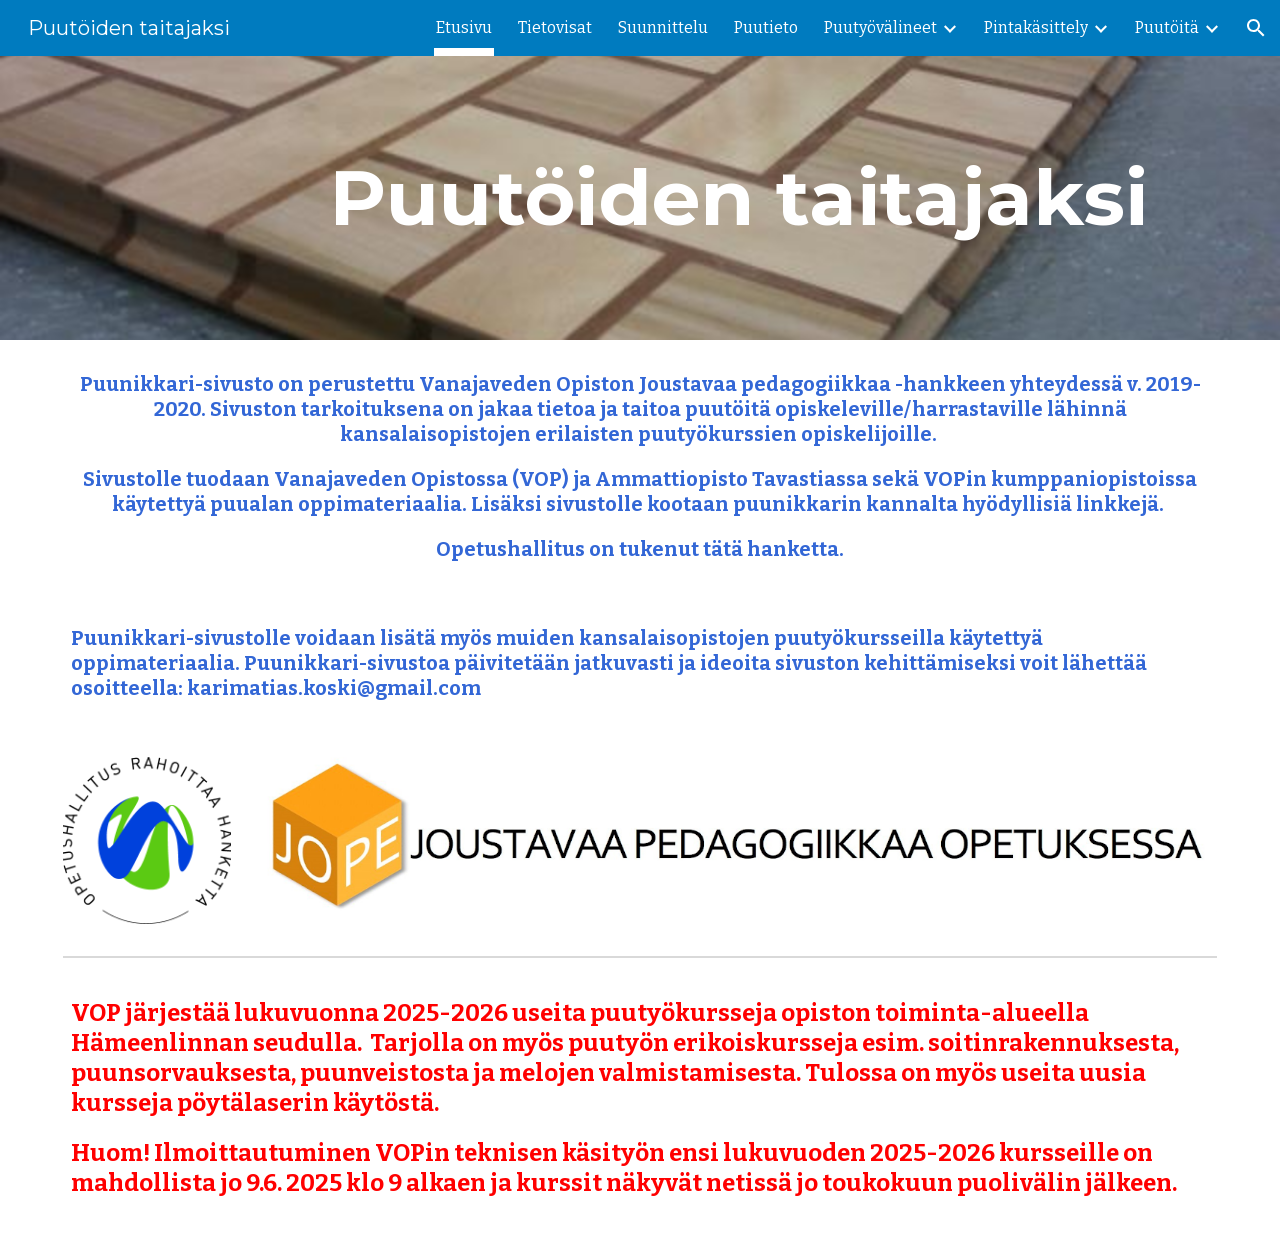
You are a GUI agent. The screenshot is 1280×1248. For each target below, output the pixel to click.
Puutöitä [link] (1167, 27)
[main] (738, 198)
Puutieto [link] (766, 27)
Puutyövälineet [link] (880, 27)
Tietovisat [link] (555, 27)
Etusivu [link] (464, 27)
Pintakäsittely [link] (1036, 27)
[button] (1256, 28)
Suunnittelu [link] (663, 27)
